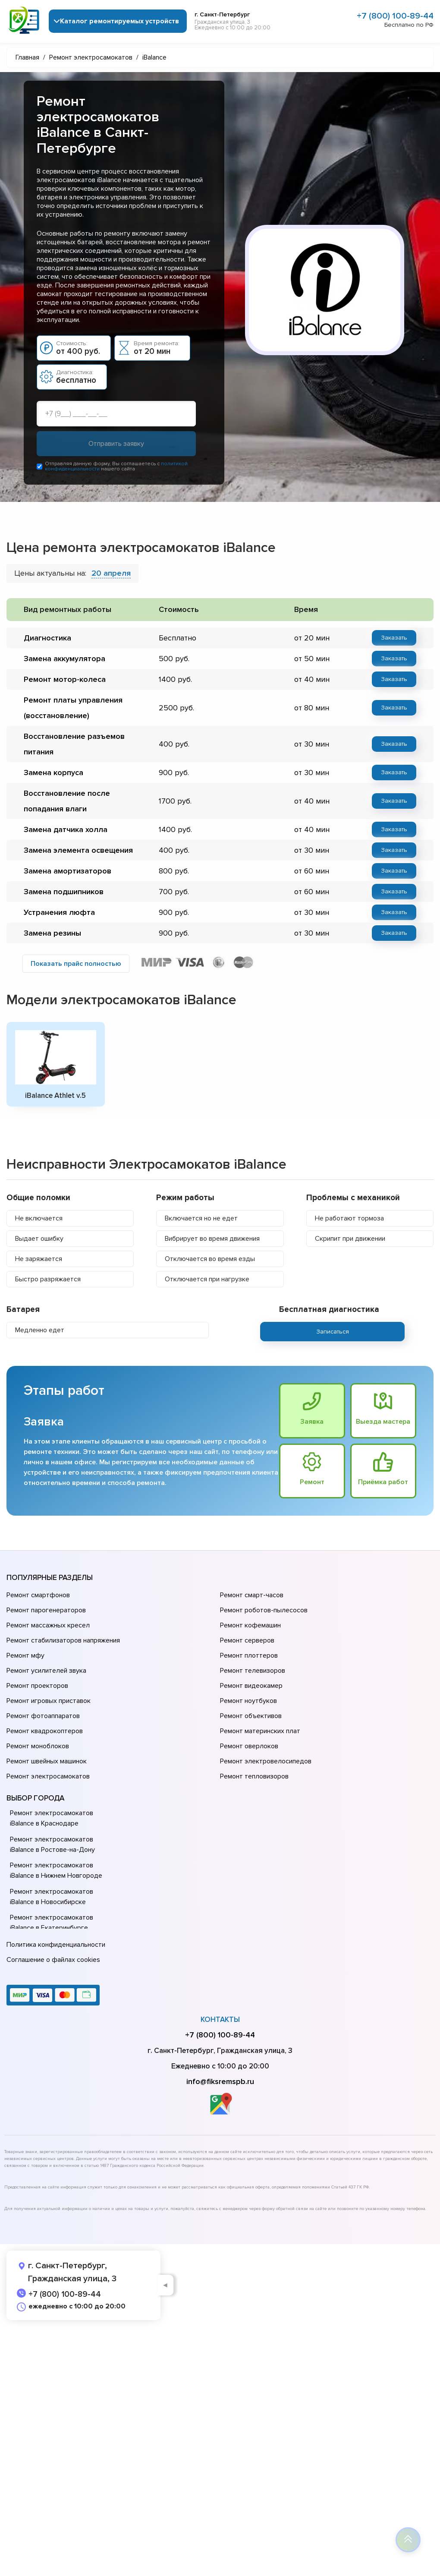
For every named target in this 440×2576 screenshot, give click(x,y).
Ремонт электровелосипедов (265, 1761)
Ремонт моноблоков (37, 1746)
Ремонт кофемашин (250, 1625)
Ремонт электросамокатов (48, 1776)
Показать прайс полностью (76, 963)
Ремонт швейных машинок (46, 1761)
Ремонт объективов (251, 1716)
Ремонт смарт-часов (251, 1595)
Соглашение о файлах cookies (53, 1960)
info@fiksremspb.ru (220, 2081)
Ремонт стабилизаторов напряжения (63, 1640)
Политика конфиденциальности (55, 1945)
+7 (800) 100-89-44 (395, 16)
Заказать (394, 637)
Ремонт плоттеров (249, 1655)
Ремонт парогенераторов (46, 1610)
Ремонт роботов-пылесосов (264, 1610)
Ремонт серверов (247, 1640)
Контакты (220, 2019)
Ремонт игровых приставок (48, 1700)
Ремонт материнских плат (260, 1731)
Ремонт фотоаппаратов (43, 1716)
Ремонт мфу (25, 1655)
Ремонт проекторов (37, 1685)
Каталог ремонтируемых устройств (119, 21)
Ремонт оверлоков (249, 1746)
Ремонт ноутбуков (248, 1700)
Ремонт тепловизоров (254, 1776)
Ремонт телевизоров (252, 1670)
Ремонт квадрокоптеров (44, 1731)
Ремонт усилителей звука (46, 1670)
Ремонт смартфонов (38, 1595)
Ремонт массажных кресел (48, 1625)
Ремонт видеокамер (251, 1685)
